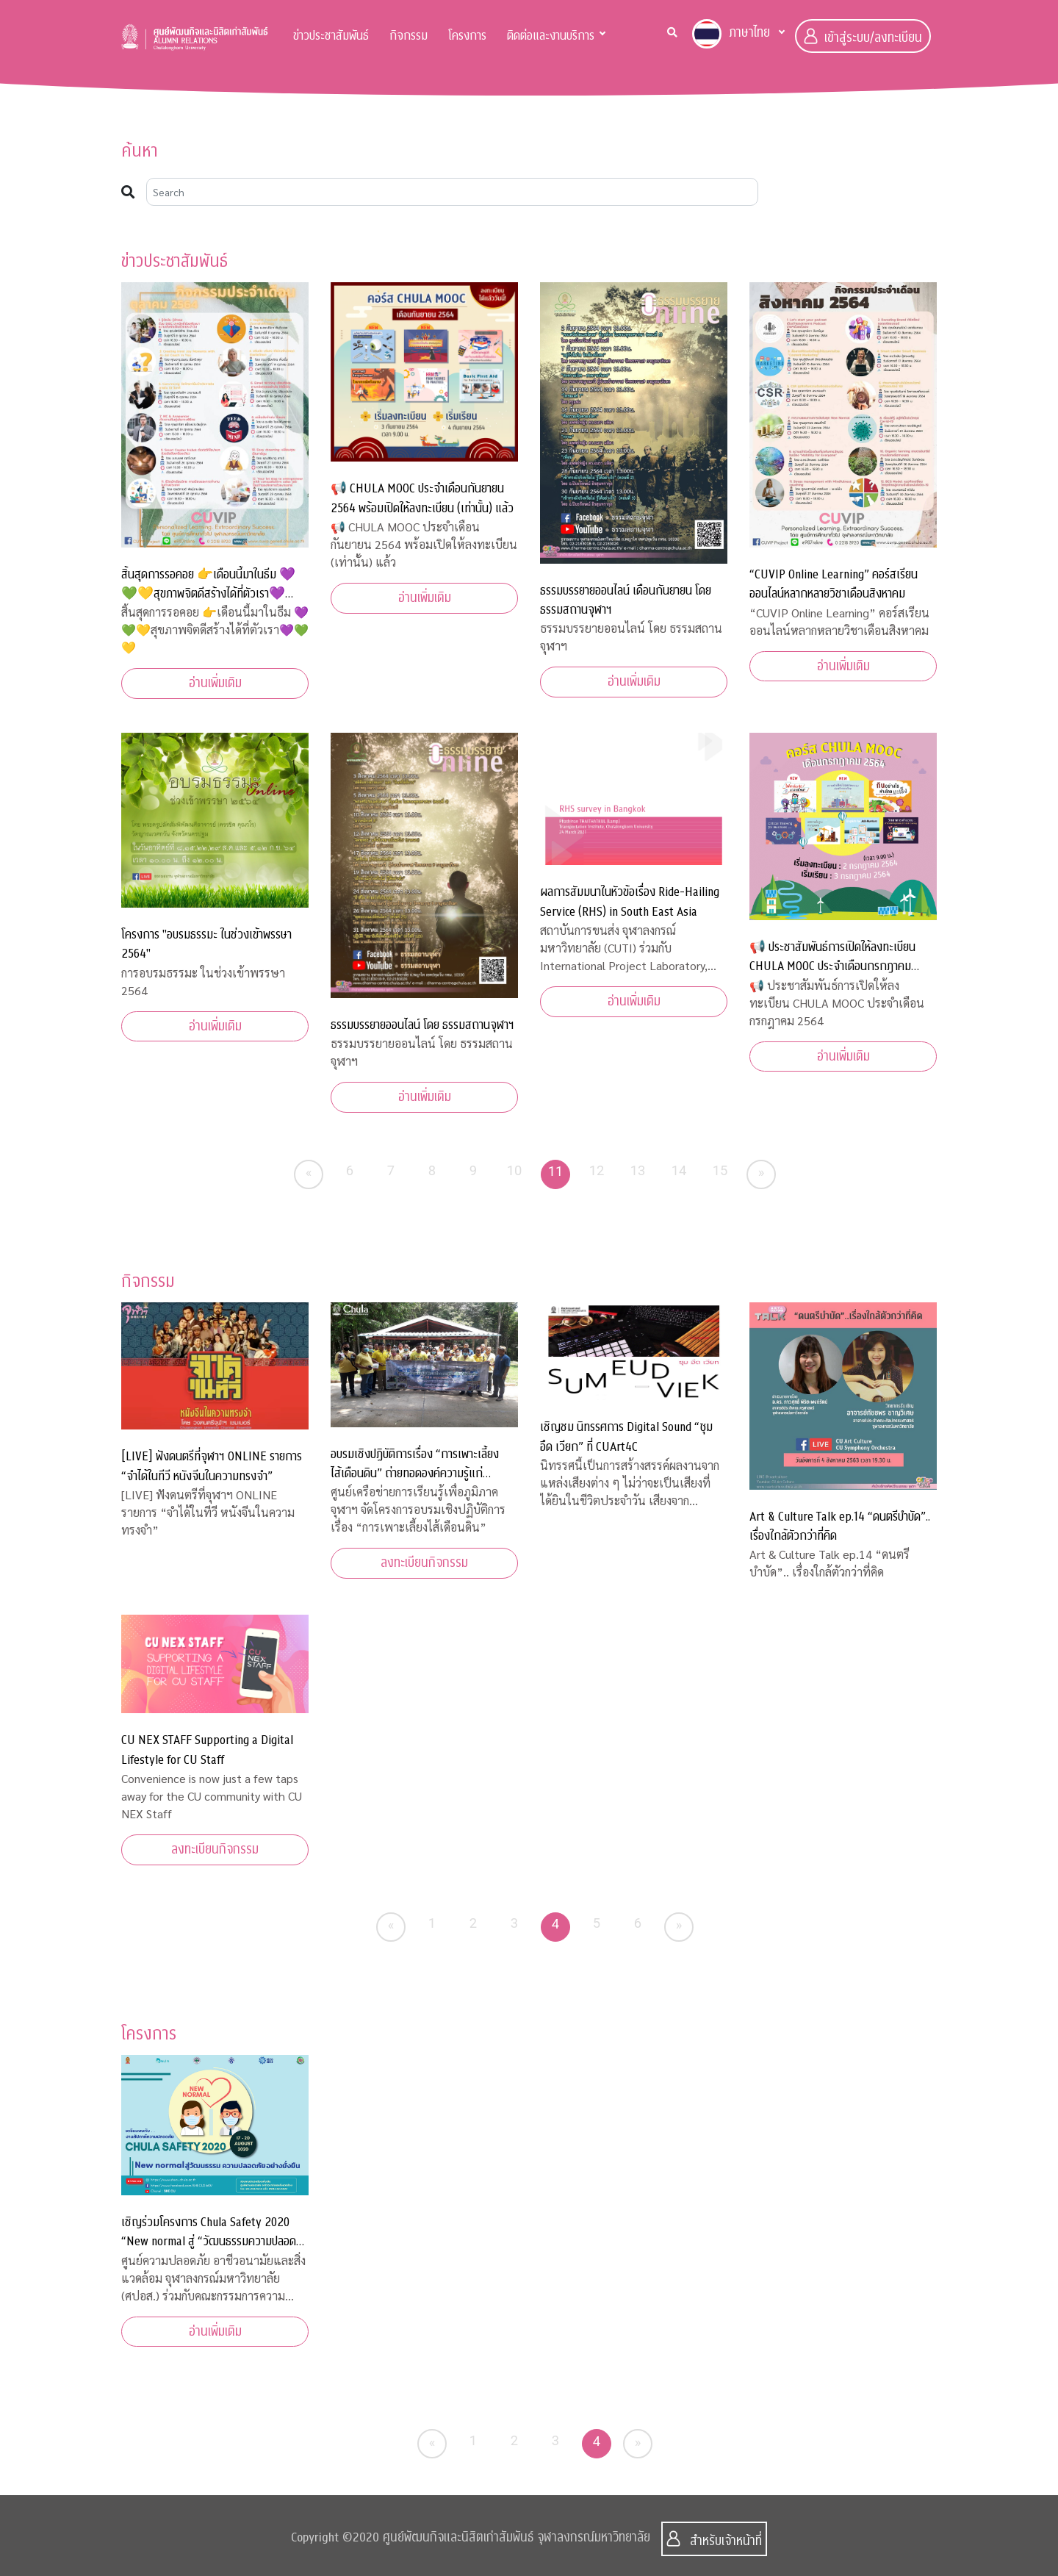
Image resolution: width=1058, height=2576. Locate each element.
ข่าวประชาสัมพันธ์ (331, 35)
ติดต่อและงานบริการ (550, 35)
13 (638, 1170)
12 (597, 1170)
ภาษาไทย (731, 34)
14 (679, 1170)
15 (720, 1170)
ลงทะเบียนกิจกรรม (424, 1563)
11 (556, 1171)
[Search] (452, 192)
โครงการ (467, 35)
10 (514, 1170)
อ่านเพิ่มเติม (215, 683)
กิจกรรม (408, 35)
